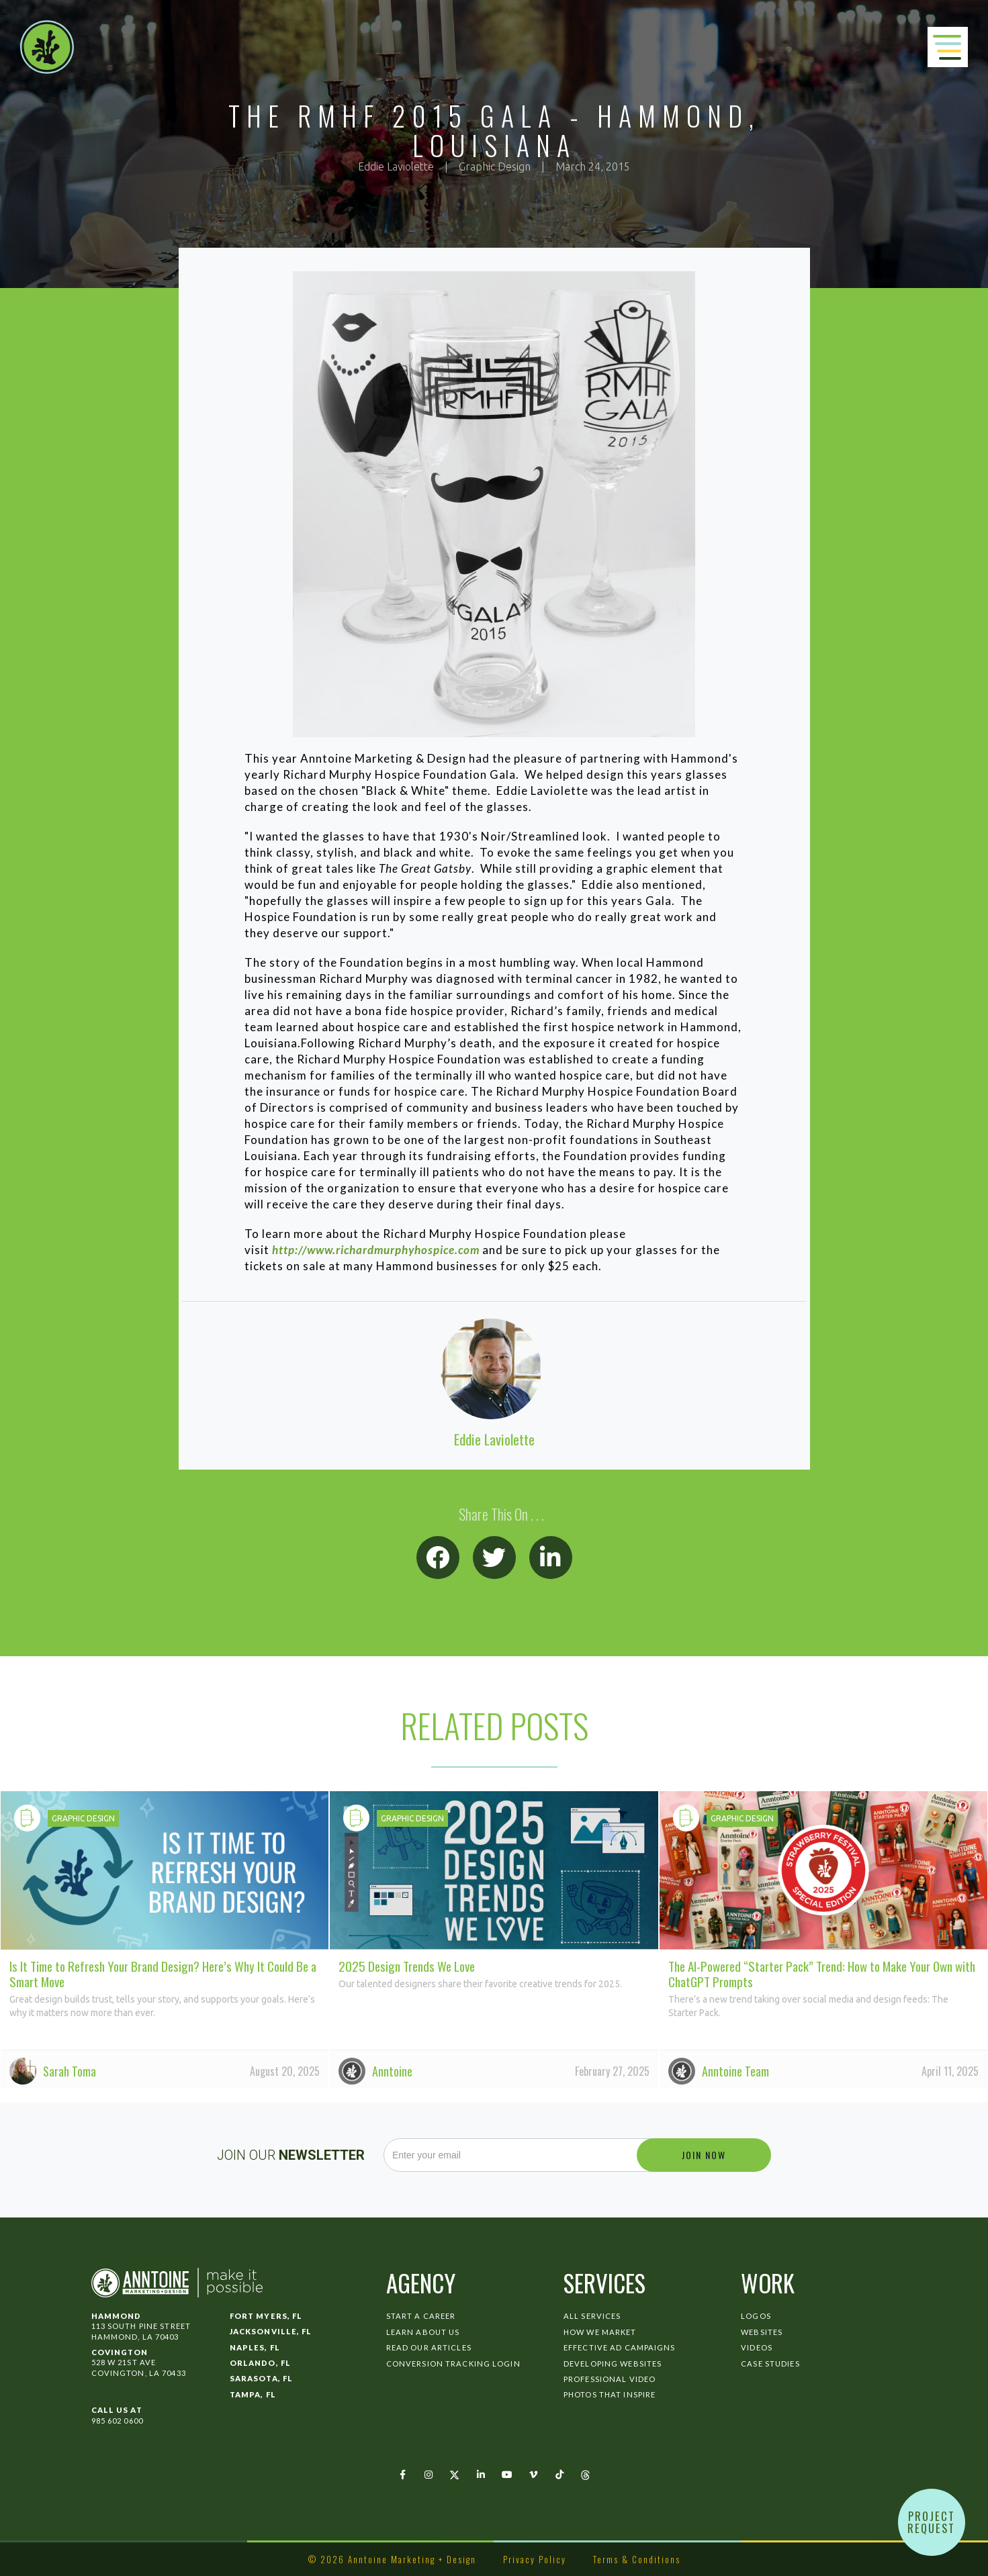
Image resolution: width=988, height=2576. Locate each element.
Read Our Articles (428, 2347)
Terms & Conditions (636, 2559)
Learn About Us (423, 2332)
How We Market (600, 2332)
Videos (756, 2347)
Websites (761, 2332)
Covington (119, 2352)
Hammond (116, 2315)
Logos (756, 2315)
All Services (592, 2315)
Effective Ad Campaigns (620, 2347)
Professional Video (610, 2379)
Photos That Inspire (610, 2394)
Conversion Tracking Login (453, 2363)
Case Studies (770, 2363)
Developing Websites (613, 2363)
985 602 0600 (117, 2420)
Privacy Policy (534, 2559)
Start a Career (421, 2315)
